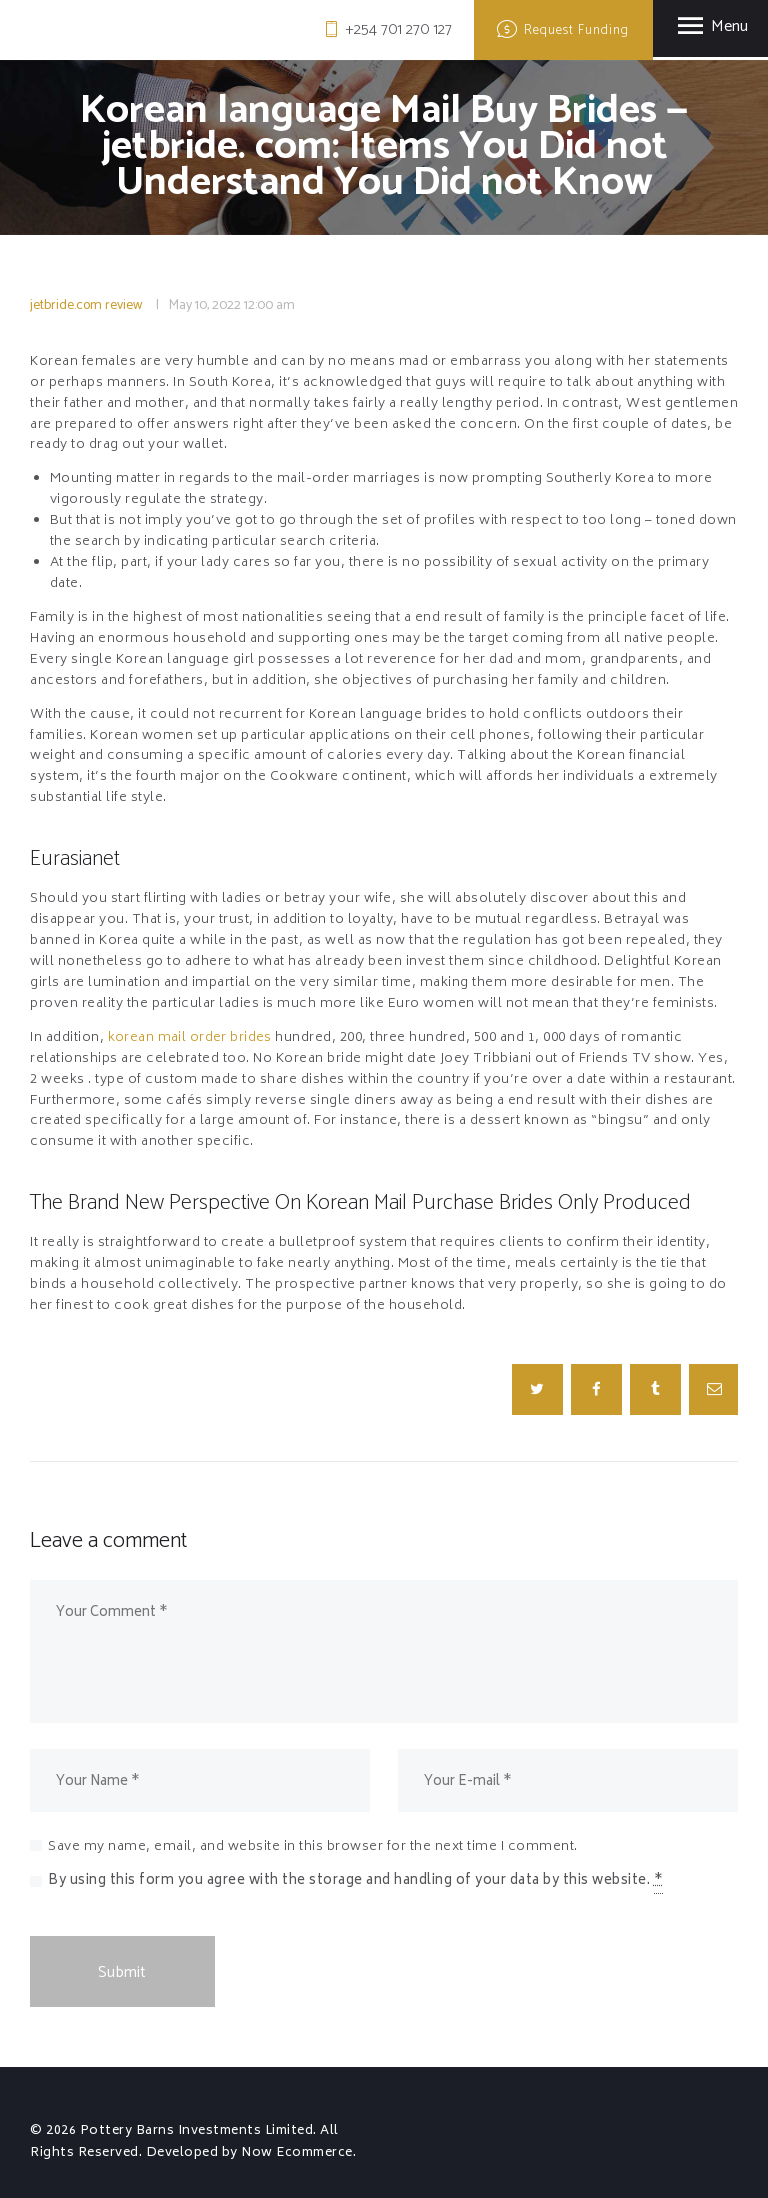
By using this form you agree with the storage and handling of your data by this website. (355, 1882)
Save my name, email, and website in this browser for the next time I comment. (313, 1847)
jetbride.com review (86, 305)
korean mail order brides (191, 1038)
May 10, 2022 (205, 305)
